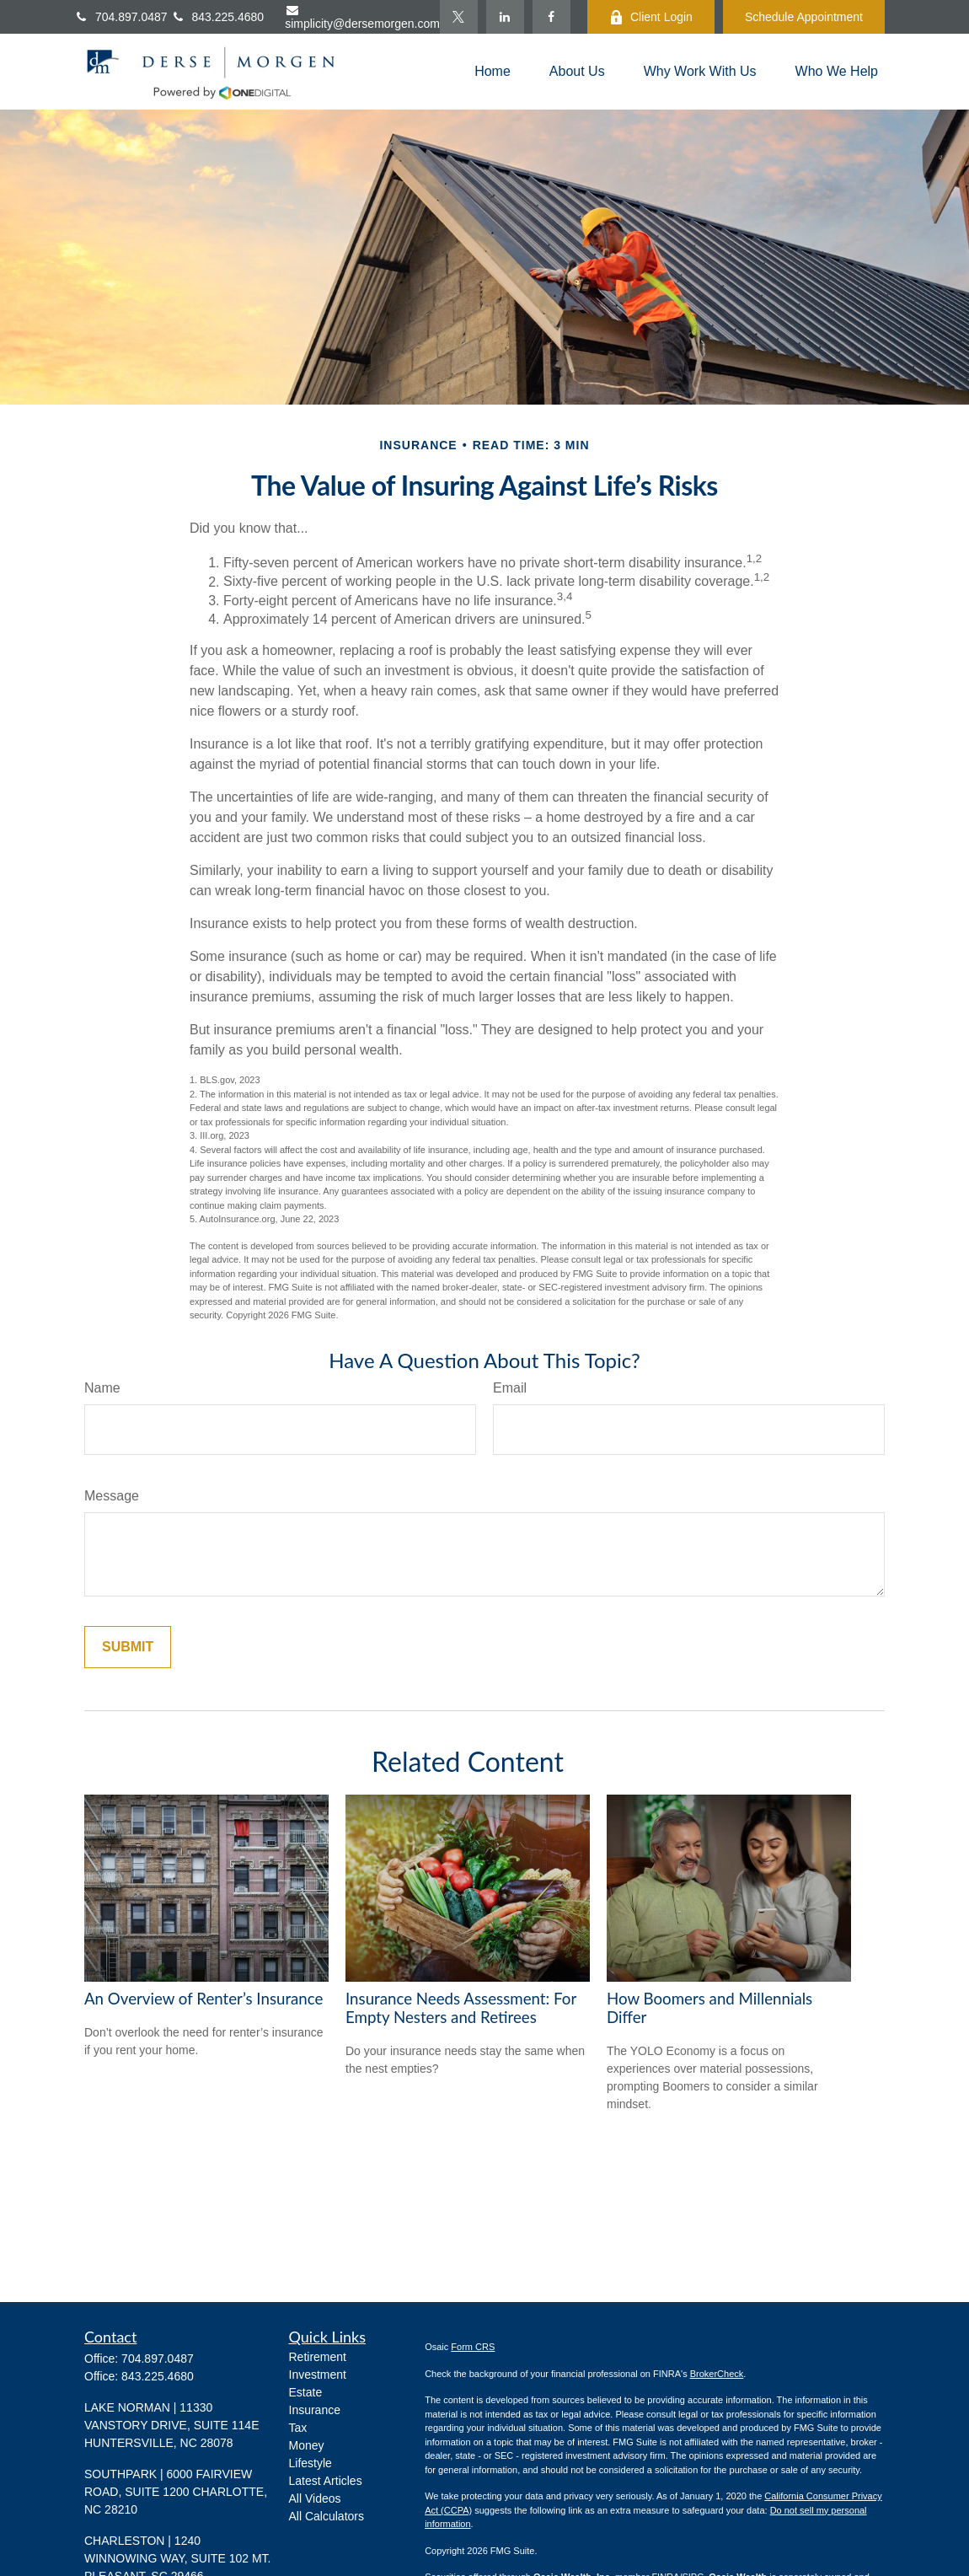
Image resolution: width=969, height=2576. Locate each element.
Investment (317, 2374)
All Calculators (326, 2516)
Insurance (314, 2410)
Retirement (317, 2357)
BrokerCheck (717, 2374)
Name (102, 1388)
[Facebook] (551, 17)
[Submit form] (127, 1647)
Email (510, 1388)
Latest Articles (325, 2480)
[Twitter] (459, 17)
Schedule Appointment (804, 17)
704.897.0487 (122, 17)
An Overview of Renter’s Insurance (203, 1998)
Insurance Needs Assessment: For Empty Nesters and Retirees (460, 2007)
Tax (298, 2427)
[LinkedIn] (505, 17)
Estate (306, 2392)
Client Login (651, 17)
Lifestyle (310, 2463)
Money (306, 2445)
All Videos (315, 2498)
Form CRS (473, 2347)
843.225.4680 (157, 2376)
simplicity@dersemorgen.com (362, 17)
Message (111, 1496)
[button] (492, 72)
